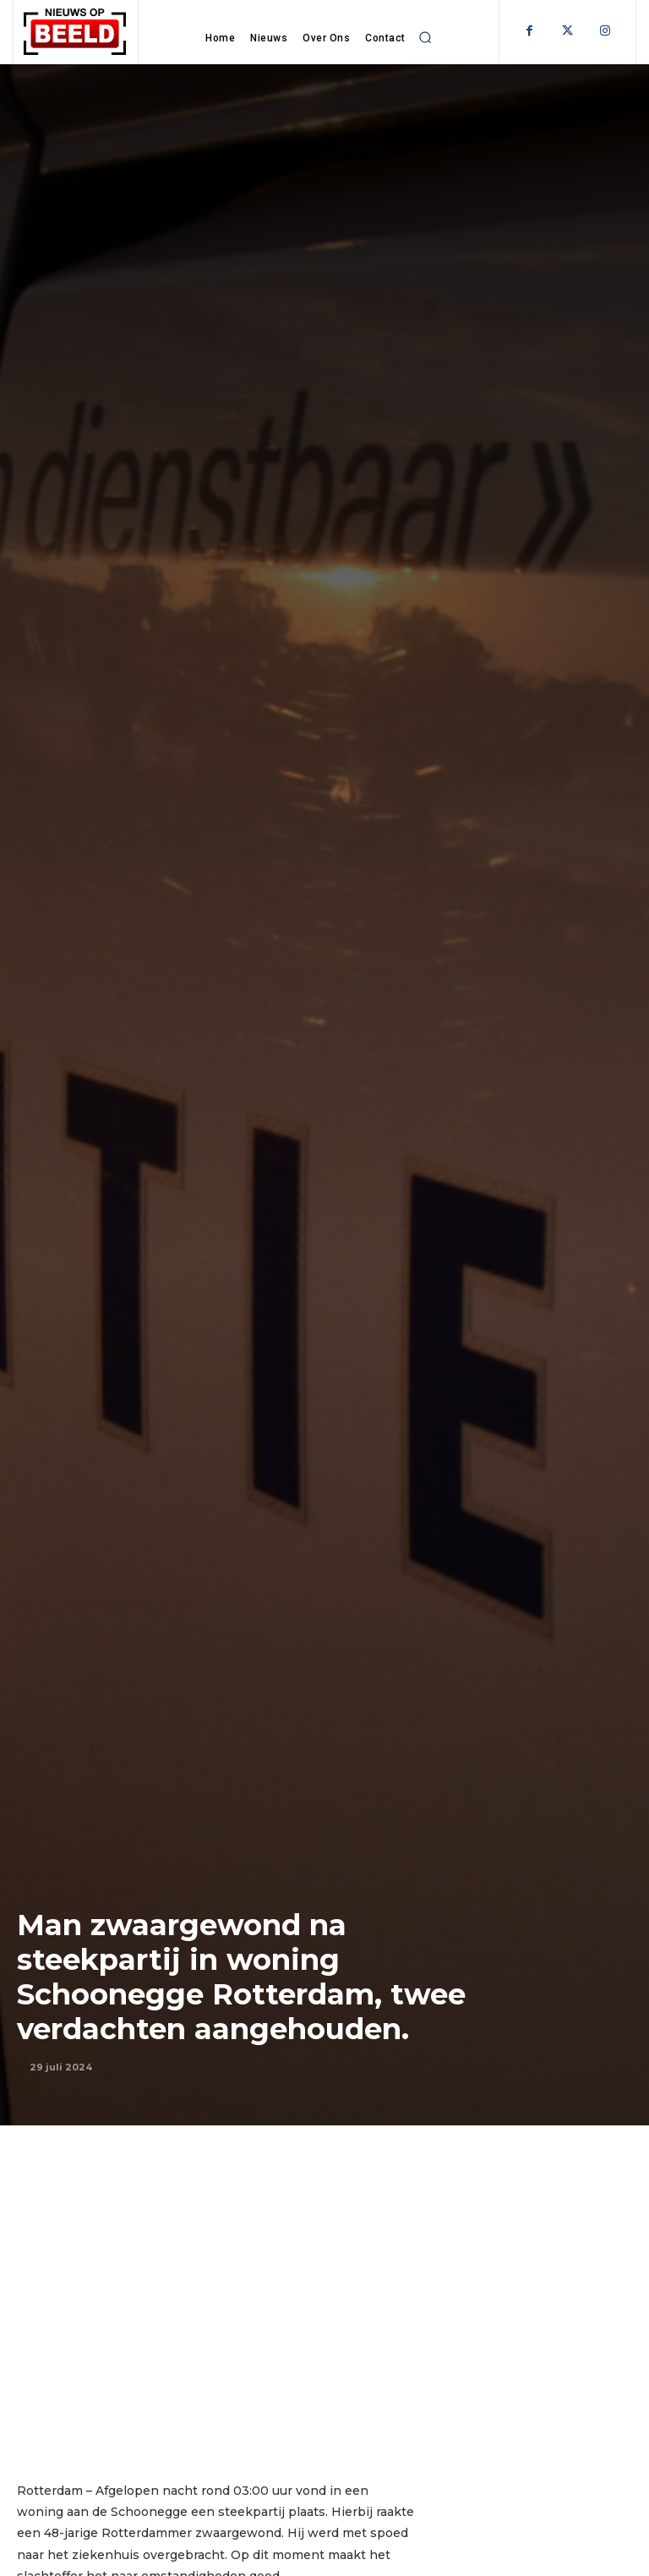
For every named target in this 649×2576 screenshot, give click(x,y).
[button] (426, 37)
